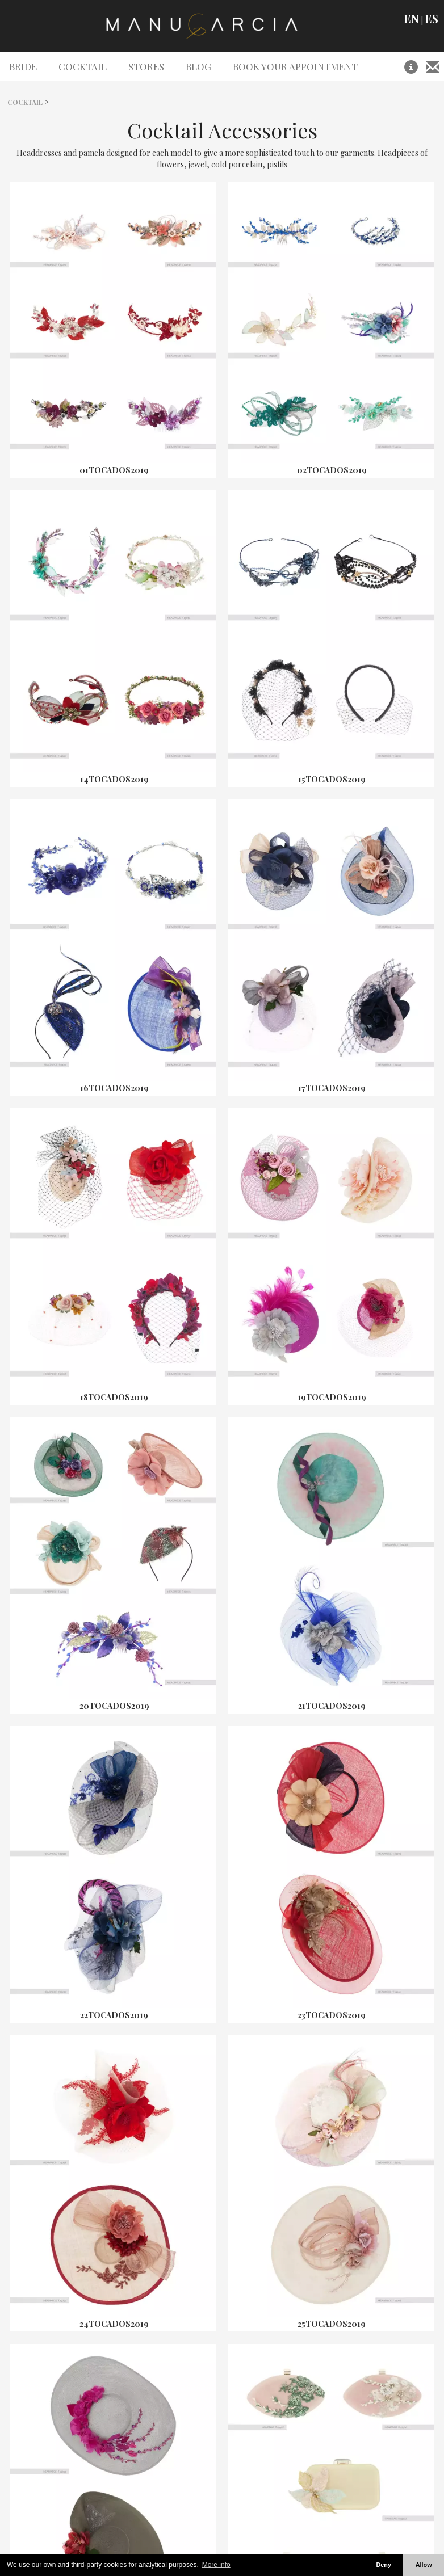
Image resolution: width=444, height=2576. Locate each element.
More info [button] (216, 2565)
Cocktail (25, 102)
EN (411, 18)
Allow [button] (424, 2564)
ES (431, 18)
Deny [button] (383, 2564)
